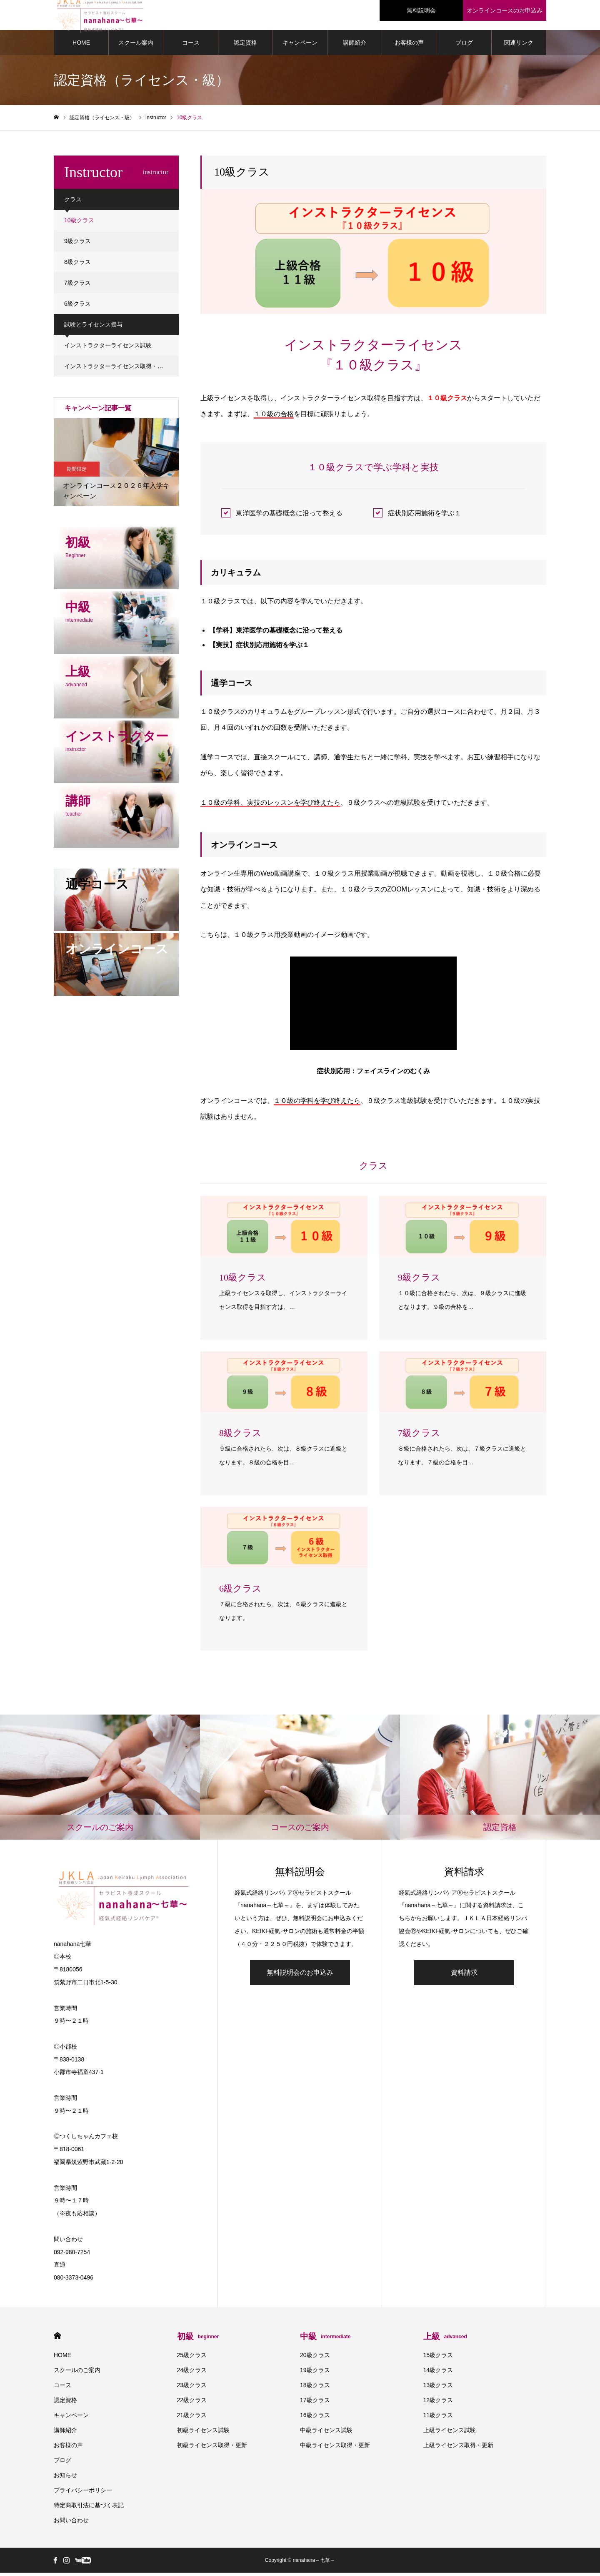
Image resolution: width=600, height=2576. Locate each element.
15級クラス (438, 2358)
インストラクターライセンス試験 (108, 348)
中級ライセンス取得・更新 (335, 2448)
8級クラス (77, 265)
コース (191, 46)
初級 (198, 2339)
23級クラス (192, 2388)
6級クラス (77, 307)
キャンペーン (300, 46)
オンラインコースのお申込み (504, 10)
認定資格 (245, 46)
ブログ (464, 46)
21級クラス (192, 2418)
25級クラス (192, 2358)
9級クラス (77, 244)
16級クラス (315, 2418)
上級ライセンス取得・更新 (458, 2448)
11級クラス (438, 2418)
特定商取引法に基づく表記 (89, 2508)
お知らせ (65, 2478)
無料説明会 (421, 10)
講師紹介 (354, 46)
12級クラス (438, 2403)
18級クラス (315, 2388)
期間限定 (77, 472)
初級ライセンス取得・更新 (212, 2448)
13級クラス (438, 2388)
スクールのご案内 (77, 2373)
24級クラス (192, 2373)
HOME (81, 46)
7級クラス (77, 286)
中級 (325, 2339)
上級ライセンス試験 (449, 2433)
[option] (116, 465)
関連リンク (518, 46)
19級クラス (315, 2373)
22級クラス (192, 2403)
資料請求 (464, 1975)
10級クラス (79, 223)
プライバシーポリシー (83, 2493)
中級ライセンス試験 (326, 2433)
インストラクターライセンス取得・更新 (116, 369)
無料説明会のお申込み (300, 1975)
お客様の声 (409, 46)
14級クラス (438, 2373)
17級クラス (315, 2403)
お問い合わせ (71, 2523)
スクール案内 (135, 46)
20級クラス (315, 2358)
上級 (445, 2339)
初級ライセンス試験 (203, 2433)
